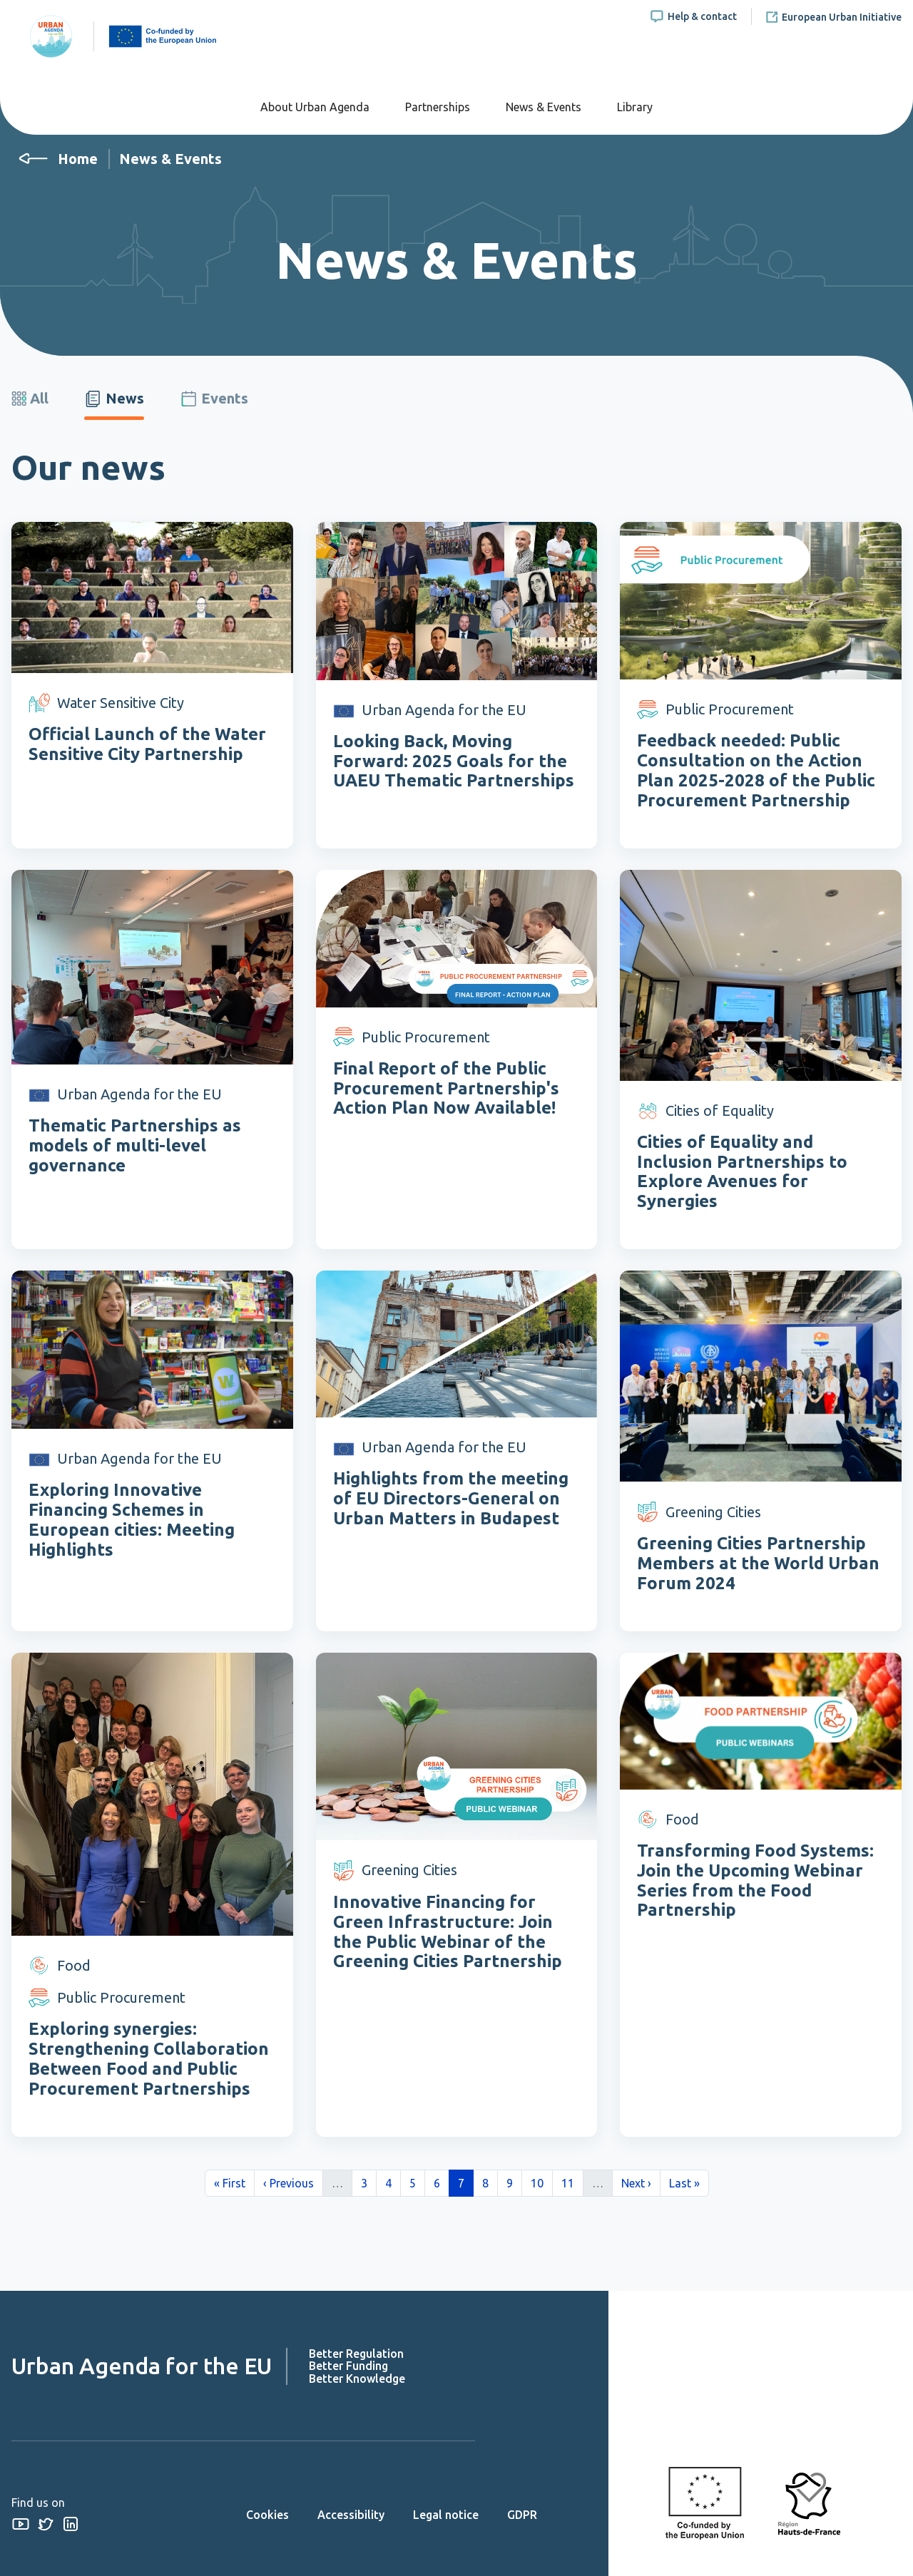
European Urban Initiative (842, 17)
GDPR (522, 2514)
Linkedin (70, 2524)
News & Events (543, 107)
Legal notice (446, 2514)
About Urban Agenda (314, 107)
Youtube (20, 2524)
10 (541, 2182)
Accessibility (350, 2514)
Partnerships (437, 107)
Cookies (267, 2514)
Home (78, 158)
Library (635, 107)
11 (572, 2182)
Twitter (45, 2524)
